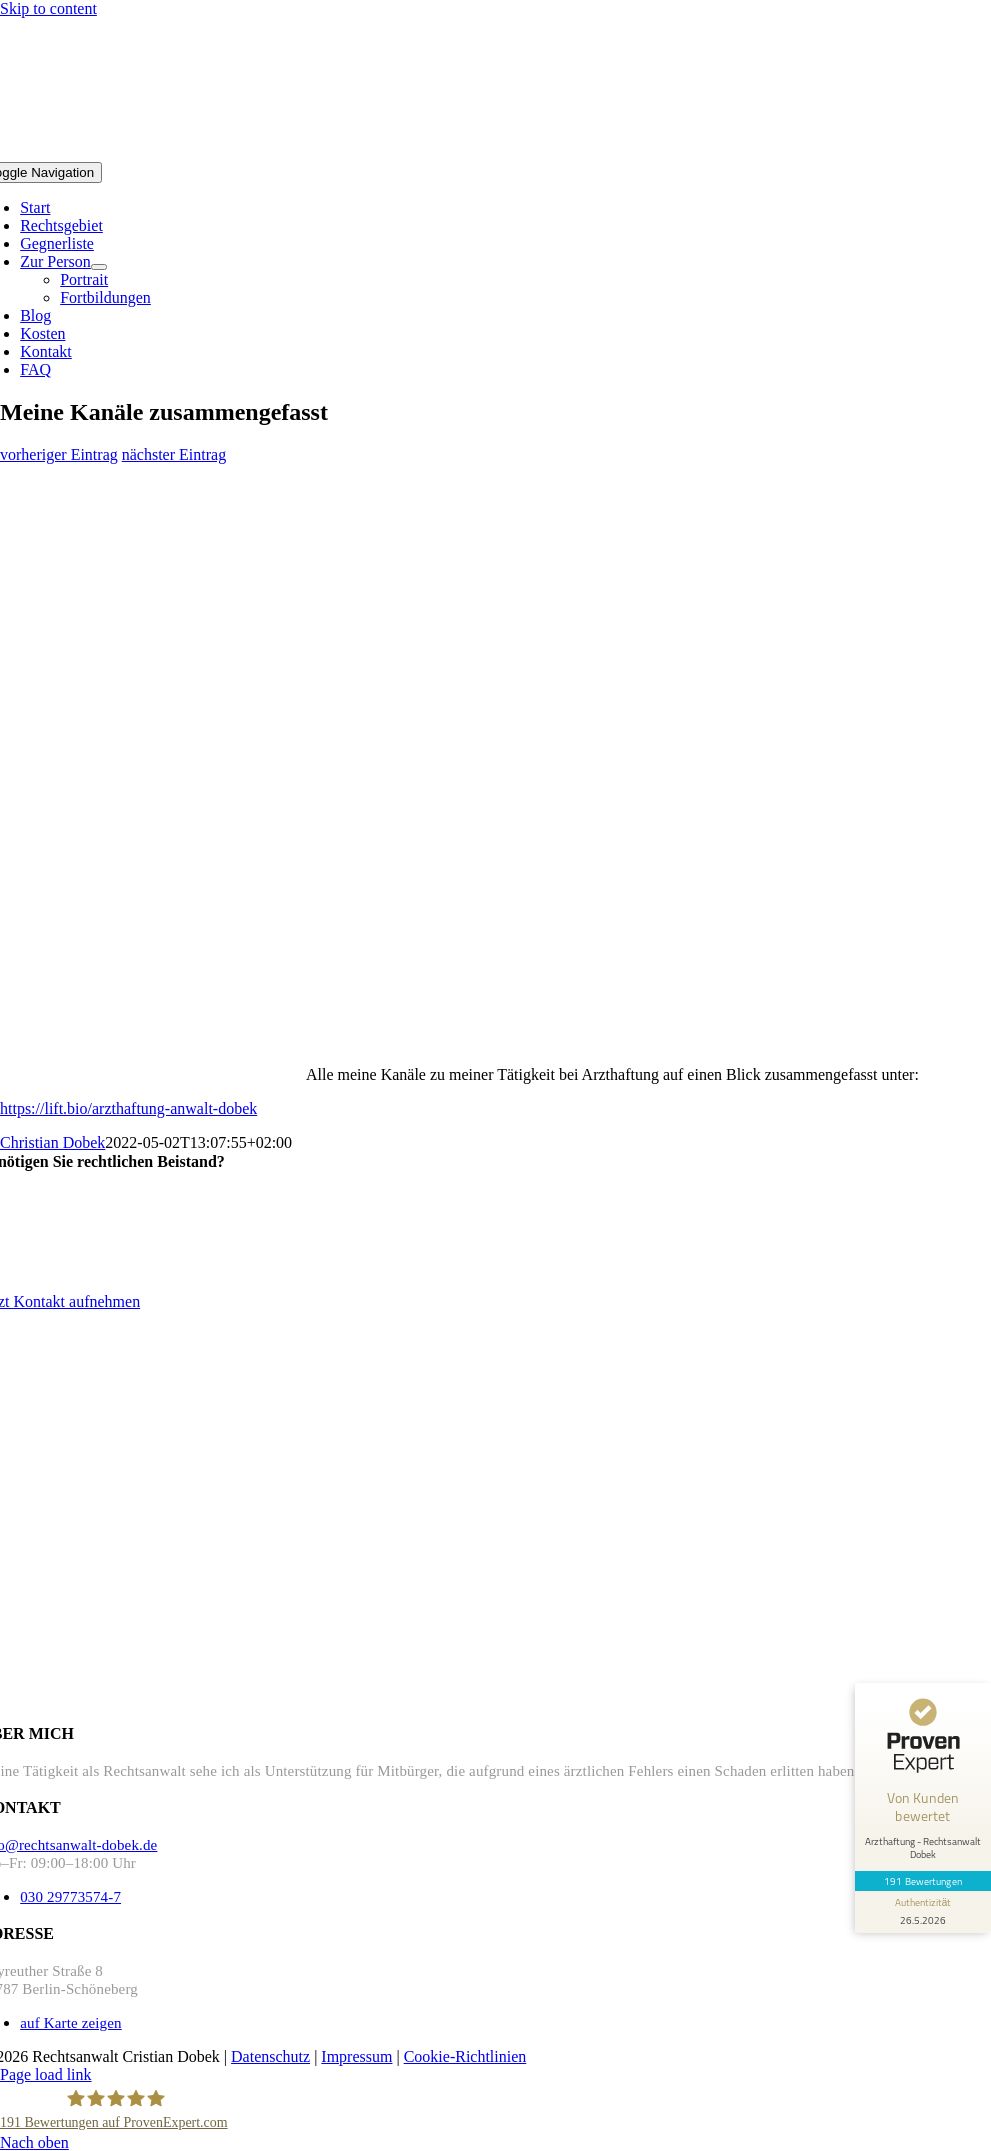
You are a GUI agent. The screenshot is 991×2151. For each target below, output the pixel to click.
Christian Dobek (52, 1142)
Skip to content (48, 8)
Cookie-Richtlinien (465, 2056)
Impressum (356, 2056)
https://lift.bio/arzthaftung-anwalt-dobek (128, 1108)
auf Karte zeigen (71, 2023)
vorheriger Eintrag (59, 454)
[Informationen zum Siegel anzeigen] (923, 1912)
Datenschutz (270, 2056)
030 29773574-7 (70, 1897)
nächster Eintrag (174, 454)
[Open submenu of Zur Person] (99, 267)
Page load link (46, 2074)
